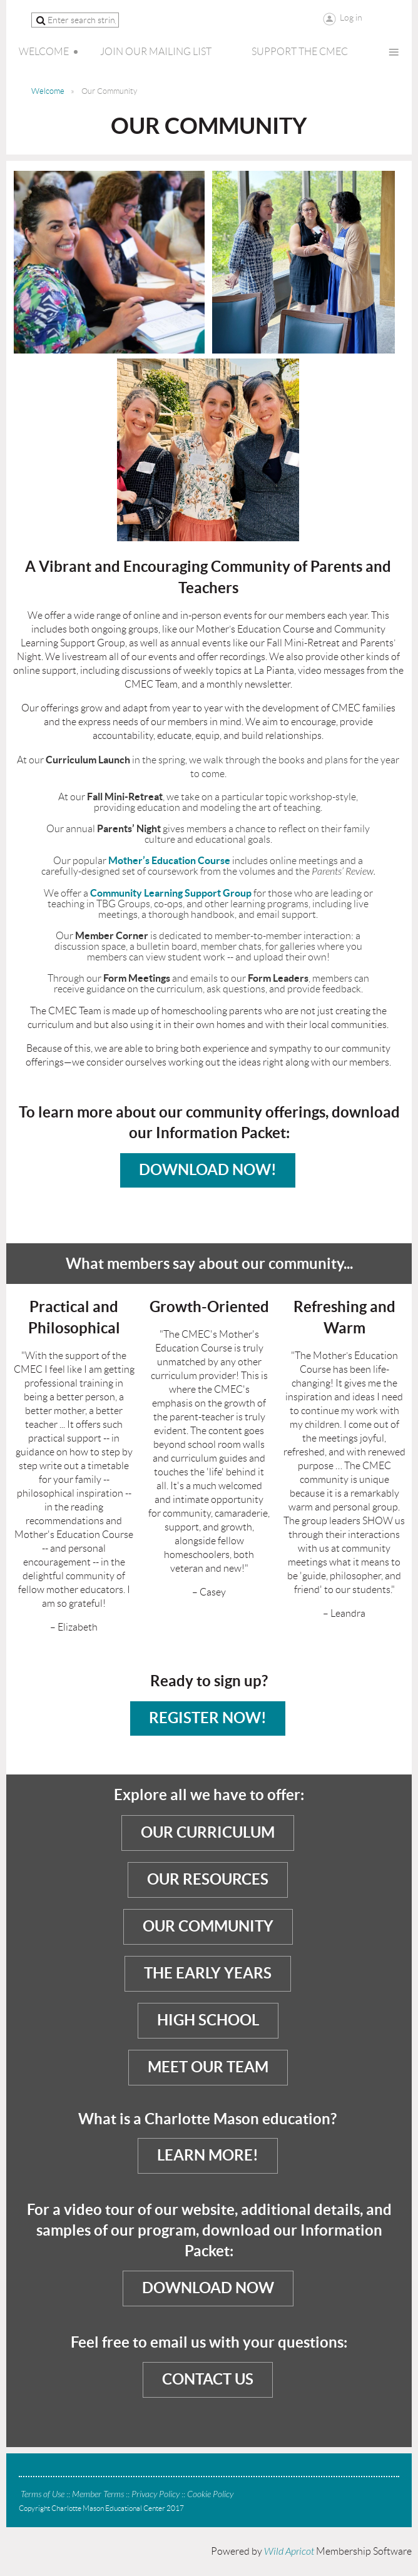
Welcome (47, 91)
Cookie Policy (210, 2494)
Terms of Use (42, 2494)
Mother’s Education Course (169, 860)
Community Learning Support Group (171, 893)
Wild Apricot (289, 2551)
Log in (351, 18)
